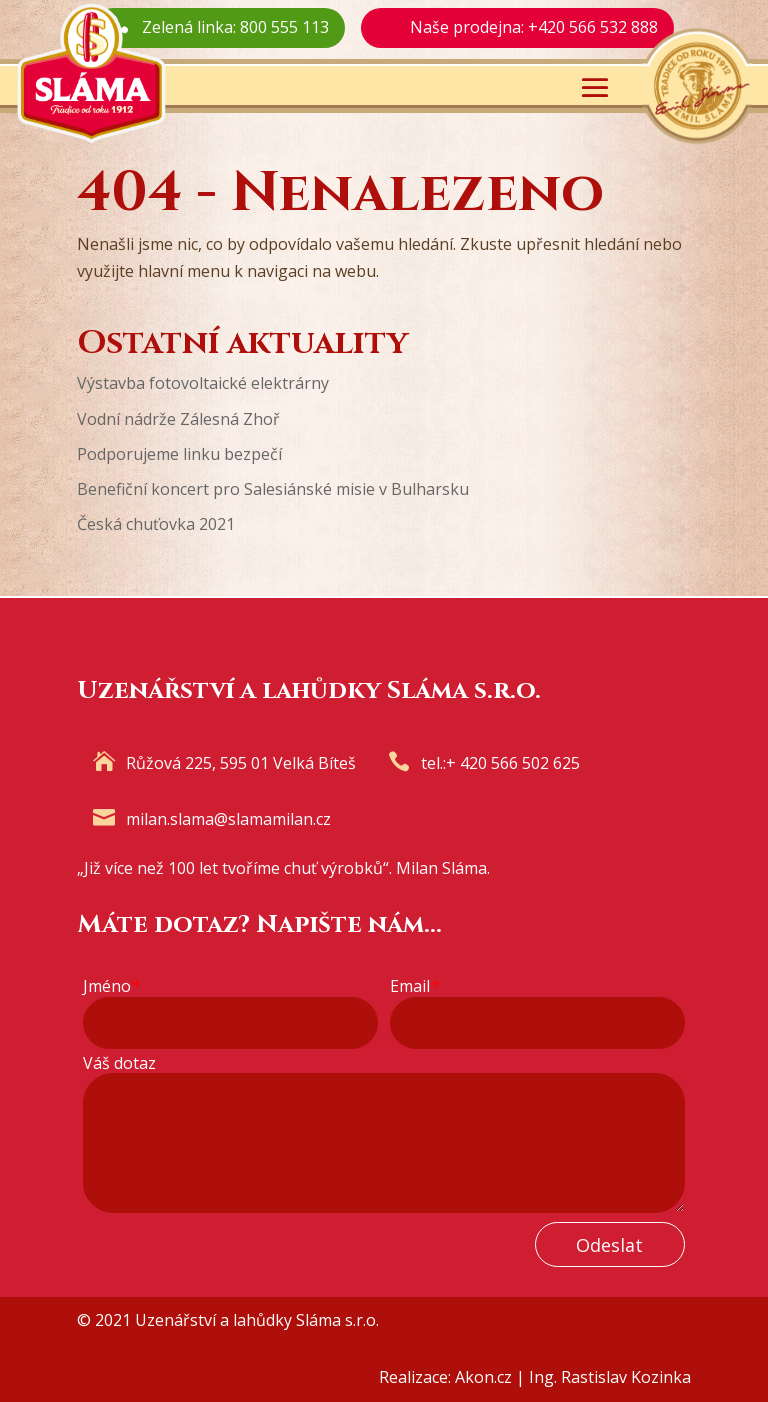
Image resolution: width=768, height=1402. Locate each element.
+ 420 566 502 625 (513, 763)
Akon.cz (483, 1377)
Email (414, 986)
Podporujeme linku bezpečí (179, 454)
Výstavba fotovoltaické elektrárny (203, 383)
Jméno (111, 986)
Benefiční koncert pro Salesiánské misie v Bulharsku (273, 489)
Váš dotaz (119, 1063)
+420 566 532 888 (593, 27)
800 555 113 (284, 27)
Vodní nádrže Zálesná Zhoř (178, 419)
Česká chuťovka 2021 (156, 524)
